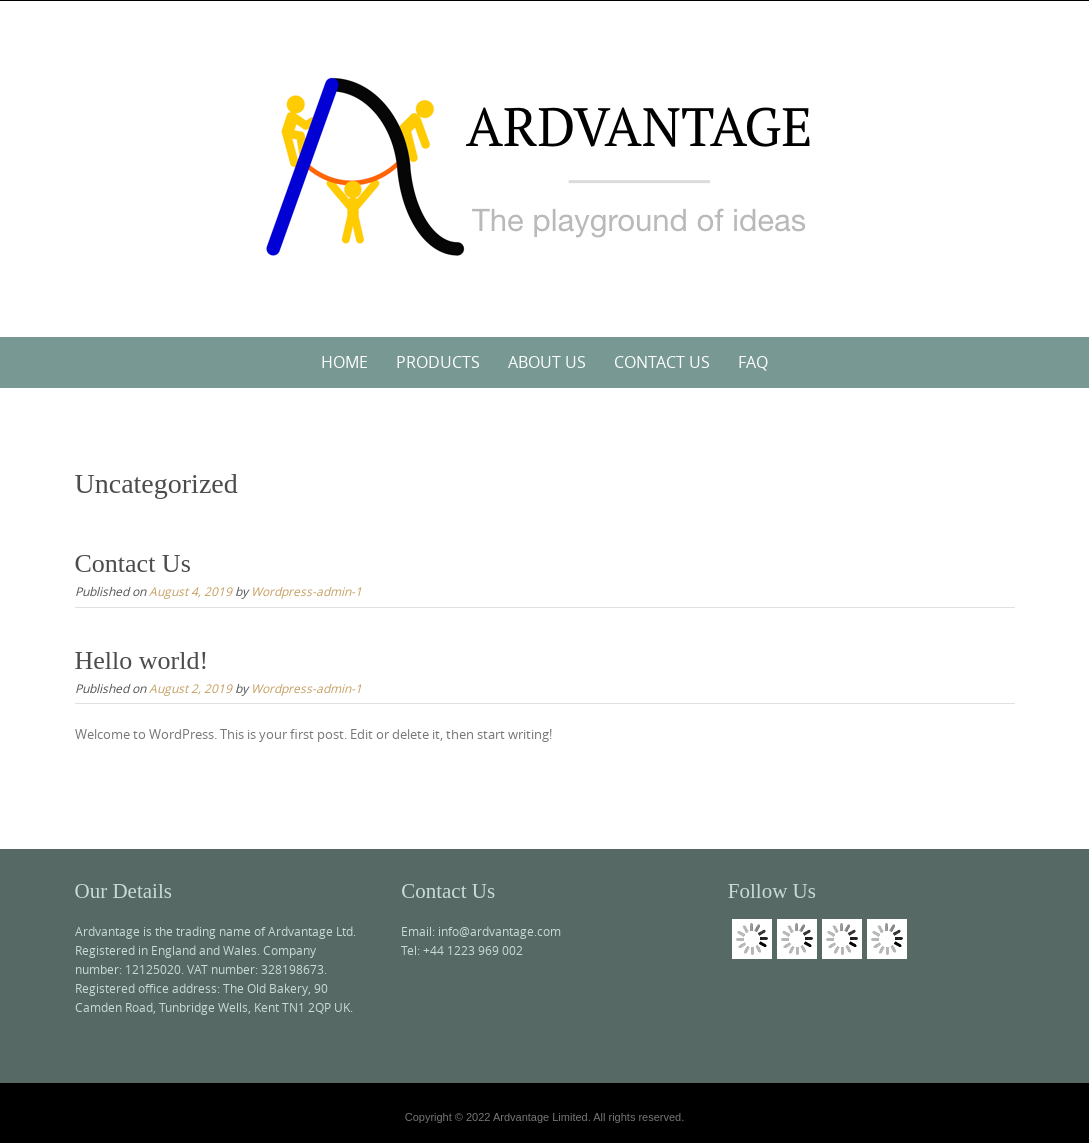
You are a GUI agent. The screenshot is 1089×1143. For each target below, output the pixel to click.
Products (438, 362)
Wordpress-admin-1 (306, 591)
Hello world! (142, 660)
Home (344, 362)
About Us (547, 362)
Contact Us (662, 362)
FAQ (753, 362)
